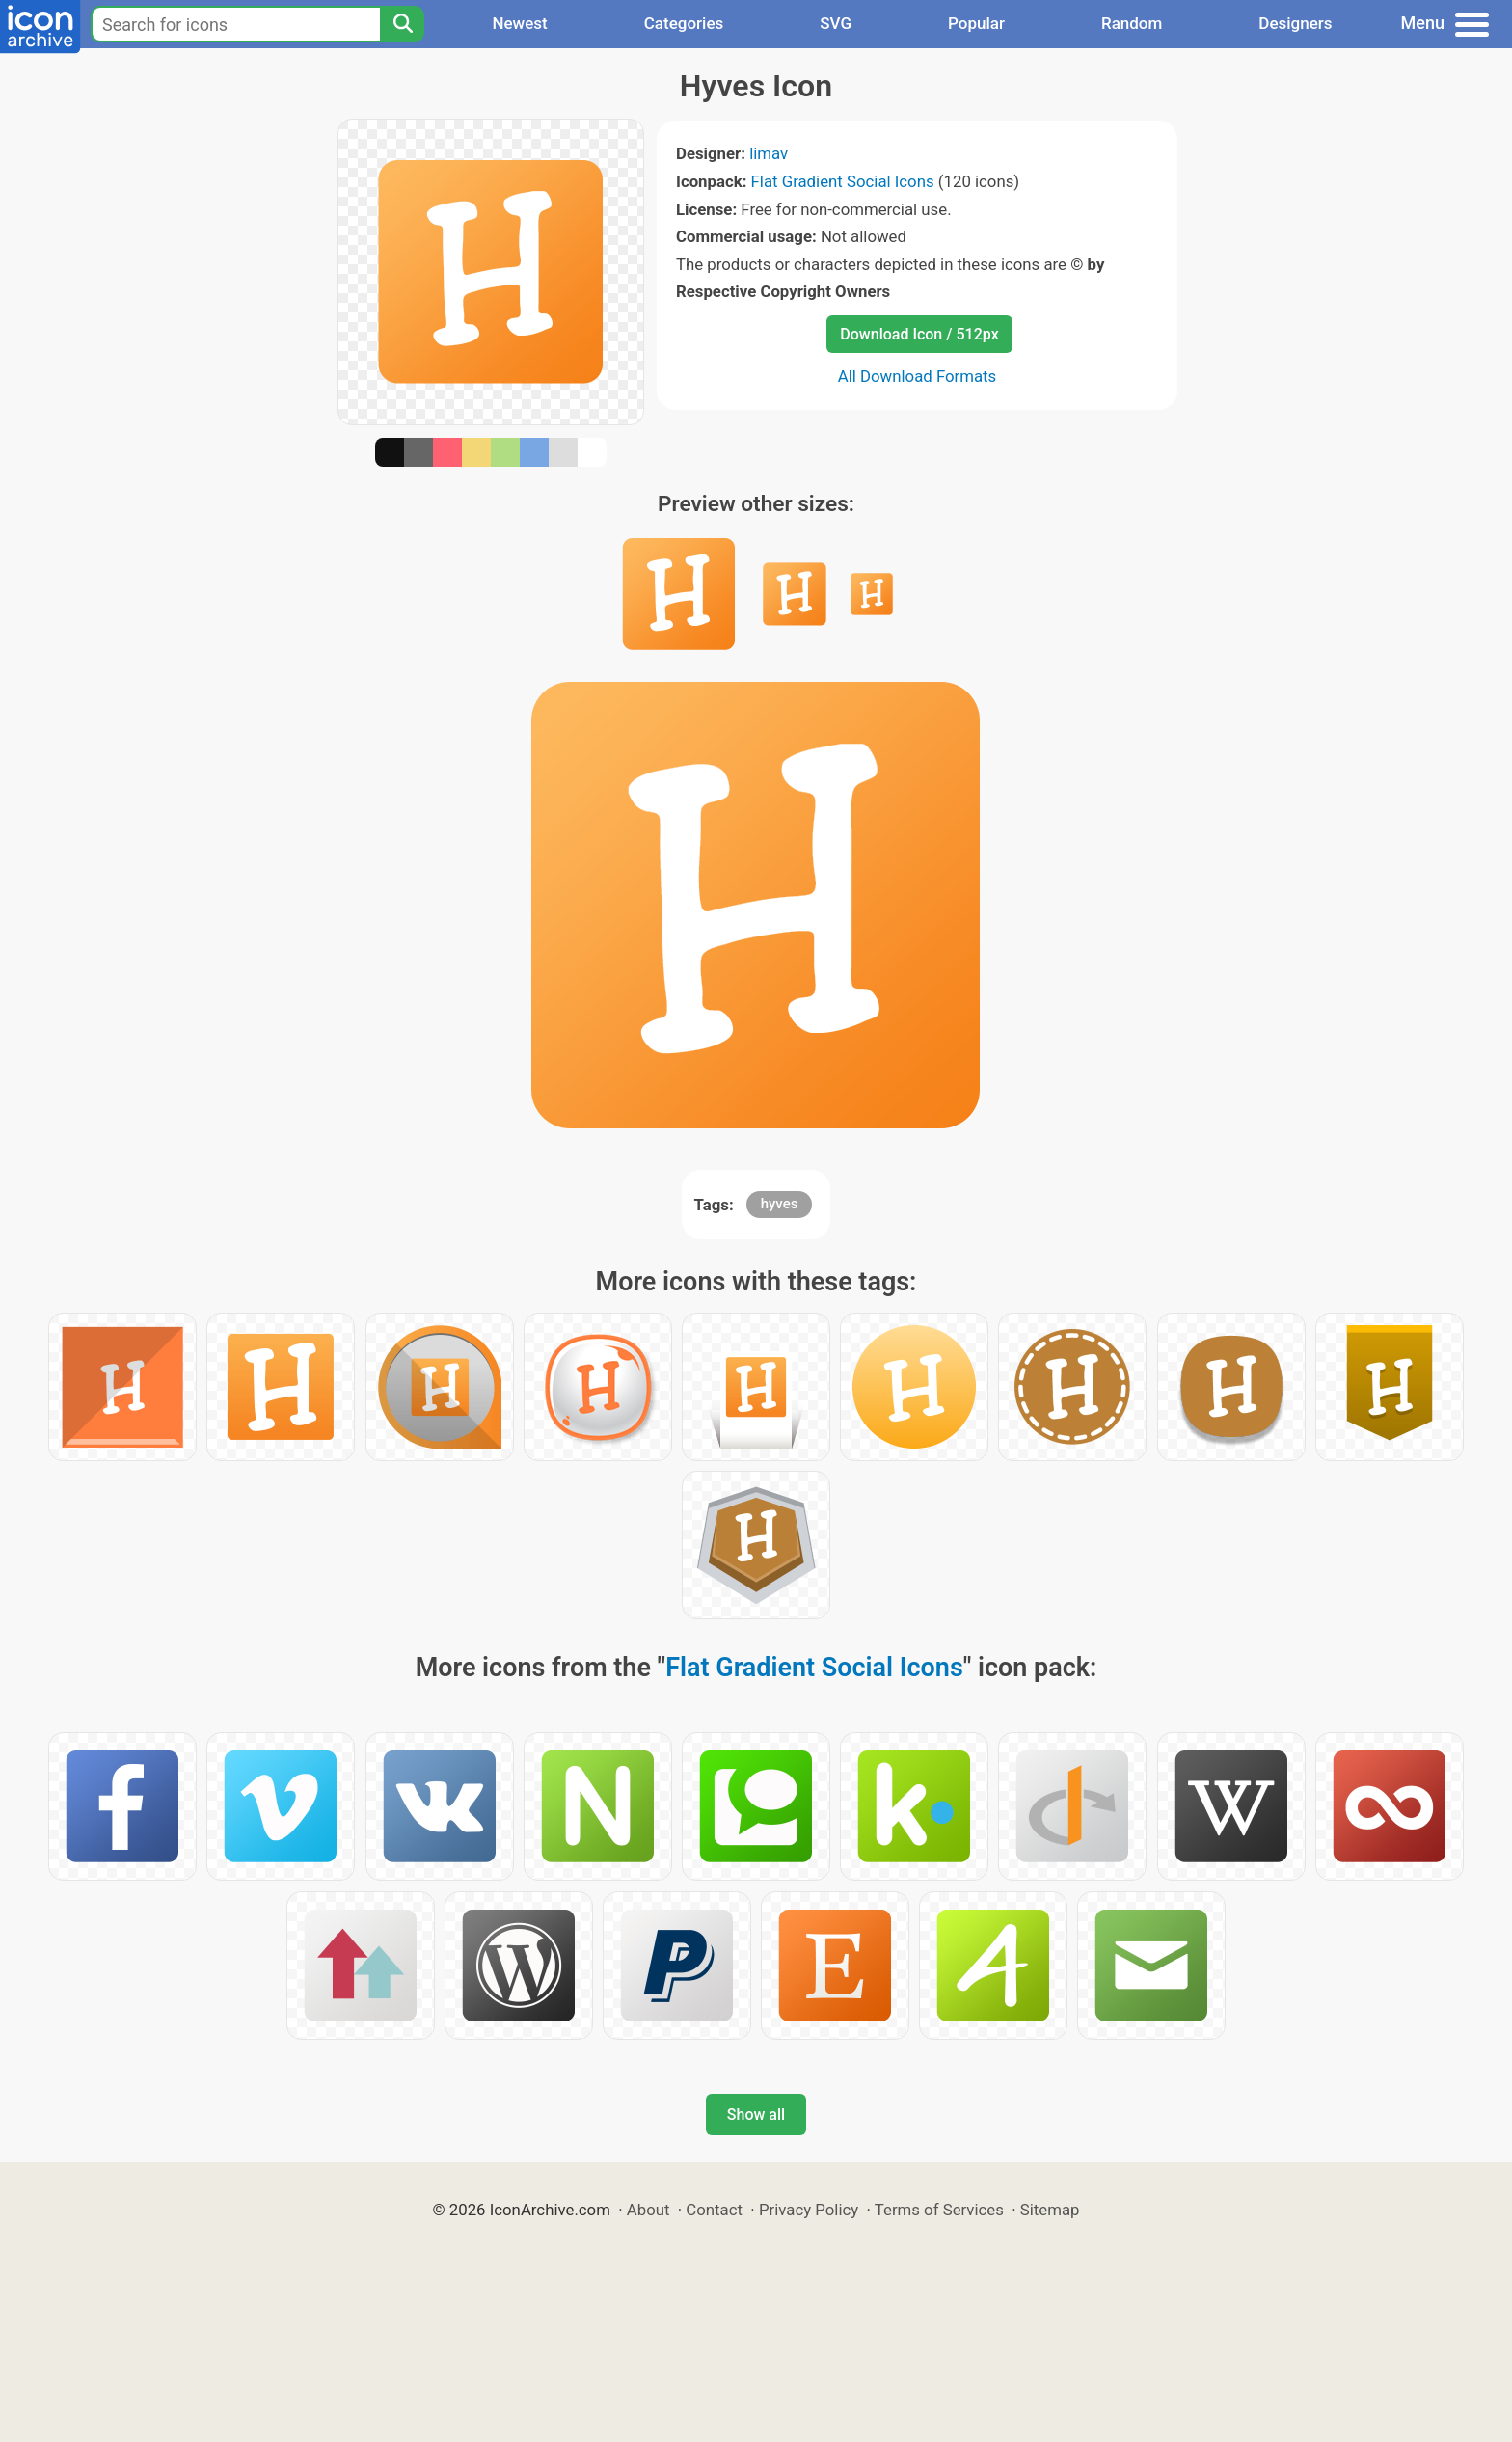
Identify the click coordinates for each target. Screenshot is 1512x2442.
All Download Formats (917, 376)
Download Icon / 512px (919, 334)
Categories (684, 23)
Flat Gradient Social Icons (842, 181)
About (648, 2209)
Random (1131, 23)
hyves (779, 1203)
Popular (976, 23)
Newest (519, 23)
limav (768, 153)
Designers (1295, 23)
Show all (756, 2114)
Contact (714, 2209)
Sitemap (1050, 2209)
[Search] (402, 24)
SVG (835, 23)
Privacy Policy (808, 2209)
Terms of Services (939, 2209)
